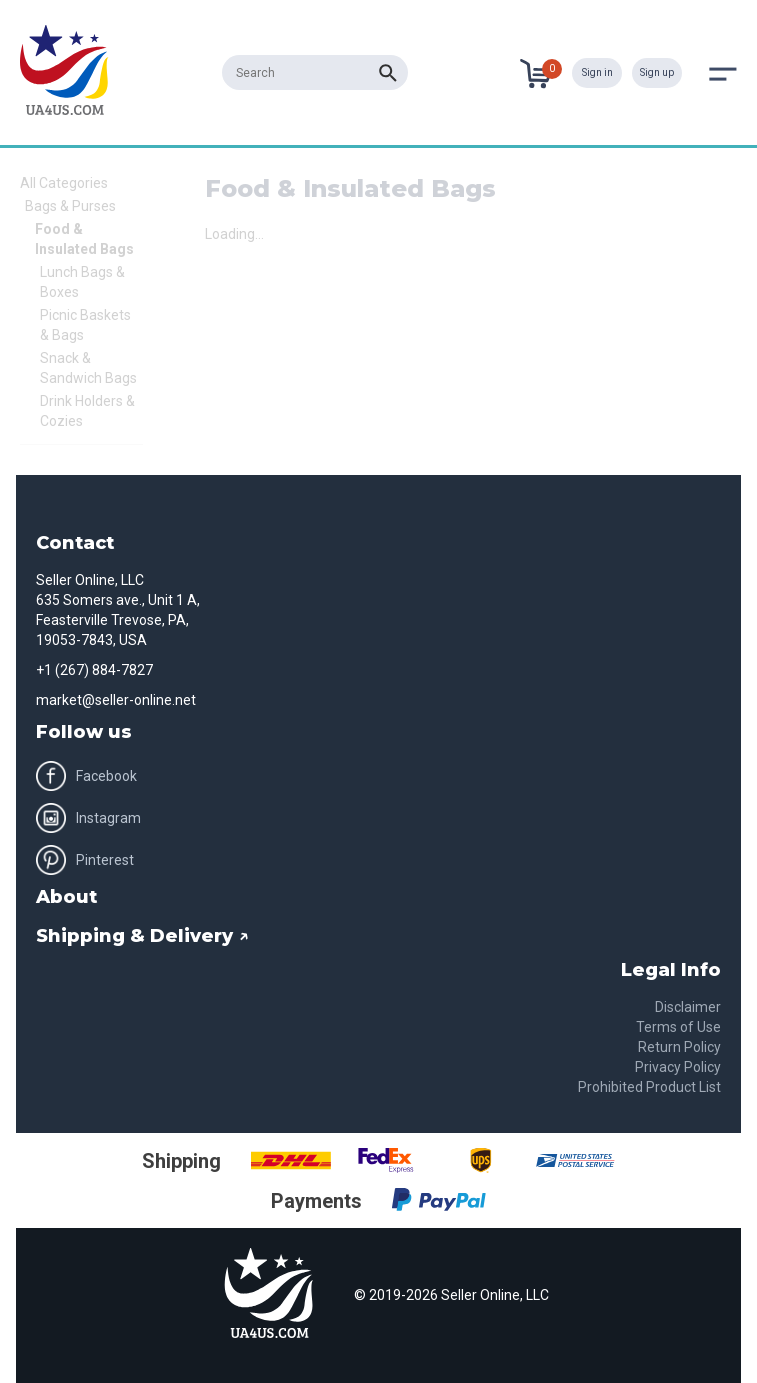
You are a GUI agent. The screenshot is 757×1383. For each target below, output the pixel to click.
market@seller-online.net (116, 700)
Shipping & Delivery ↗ (142, 936)
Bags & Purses (70, 206)
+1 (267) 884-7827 (94, 670)
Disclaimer (688, 1007)
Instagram (88, 818)
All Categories (64, 183)
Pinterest (85, 860)
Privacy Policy (678, 1067)
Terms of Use (678, 1027)
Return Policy (679, 1047)
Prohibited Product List (649, 1087)
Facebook (86, 776)
